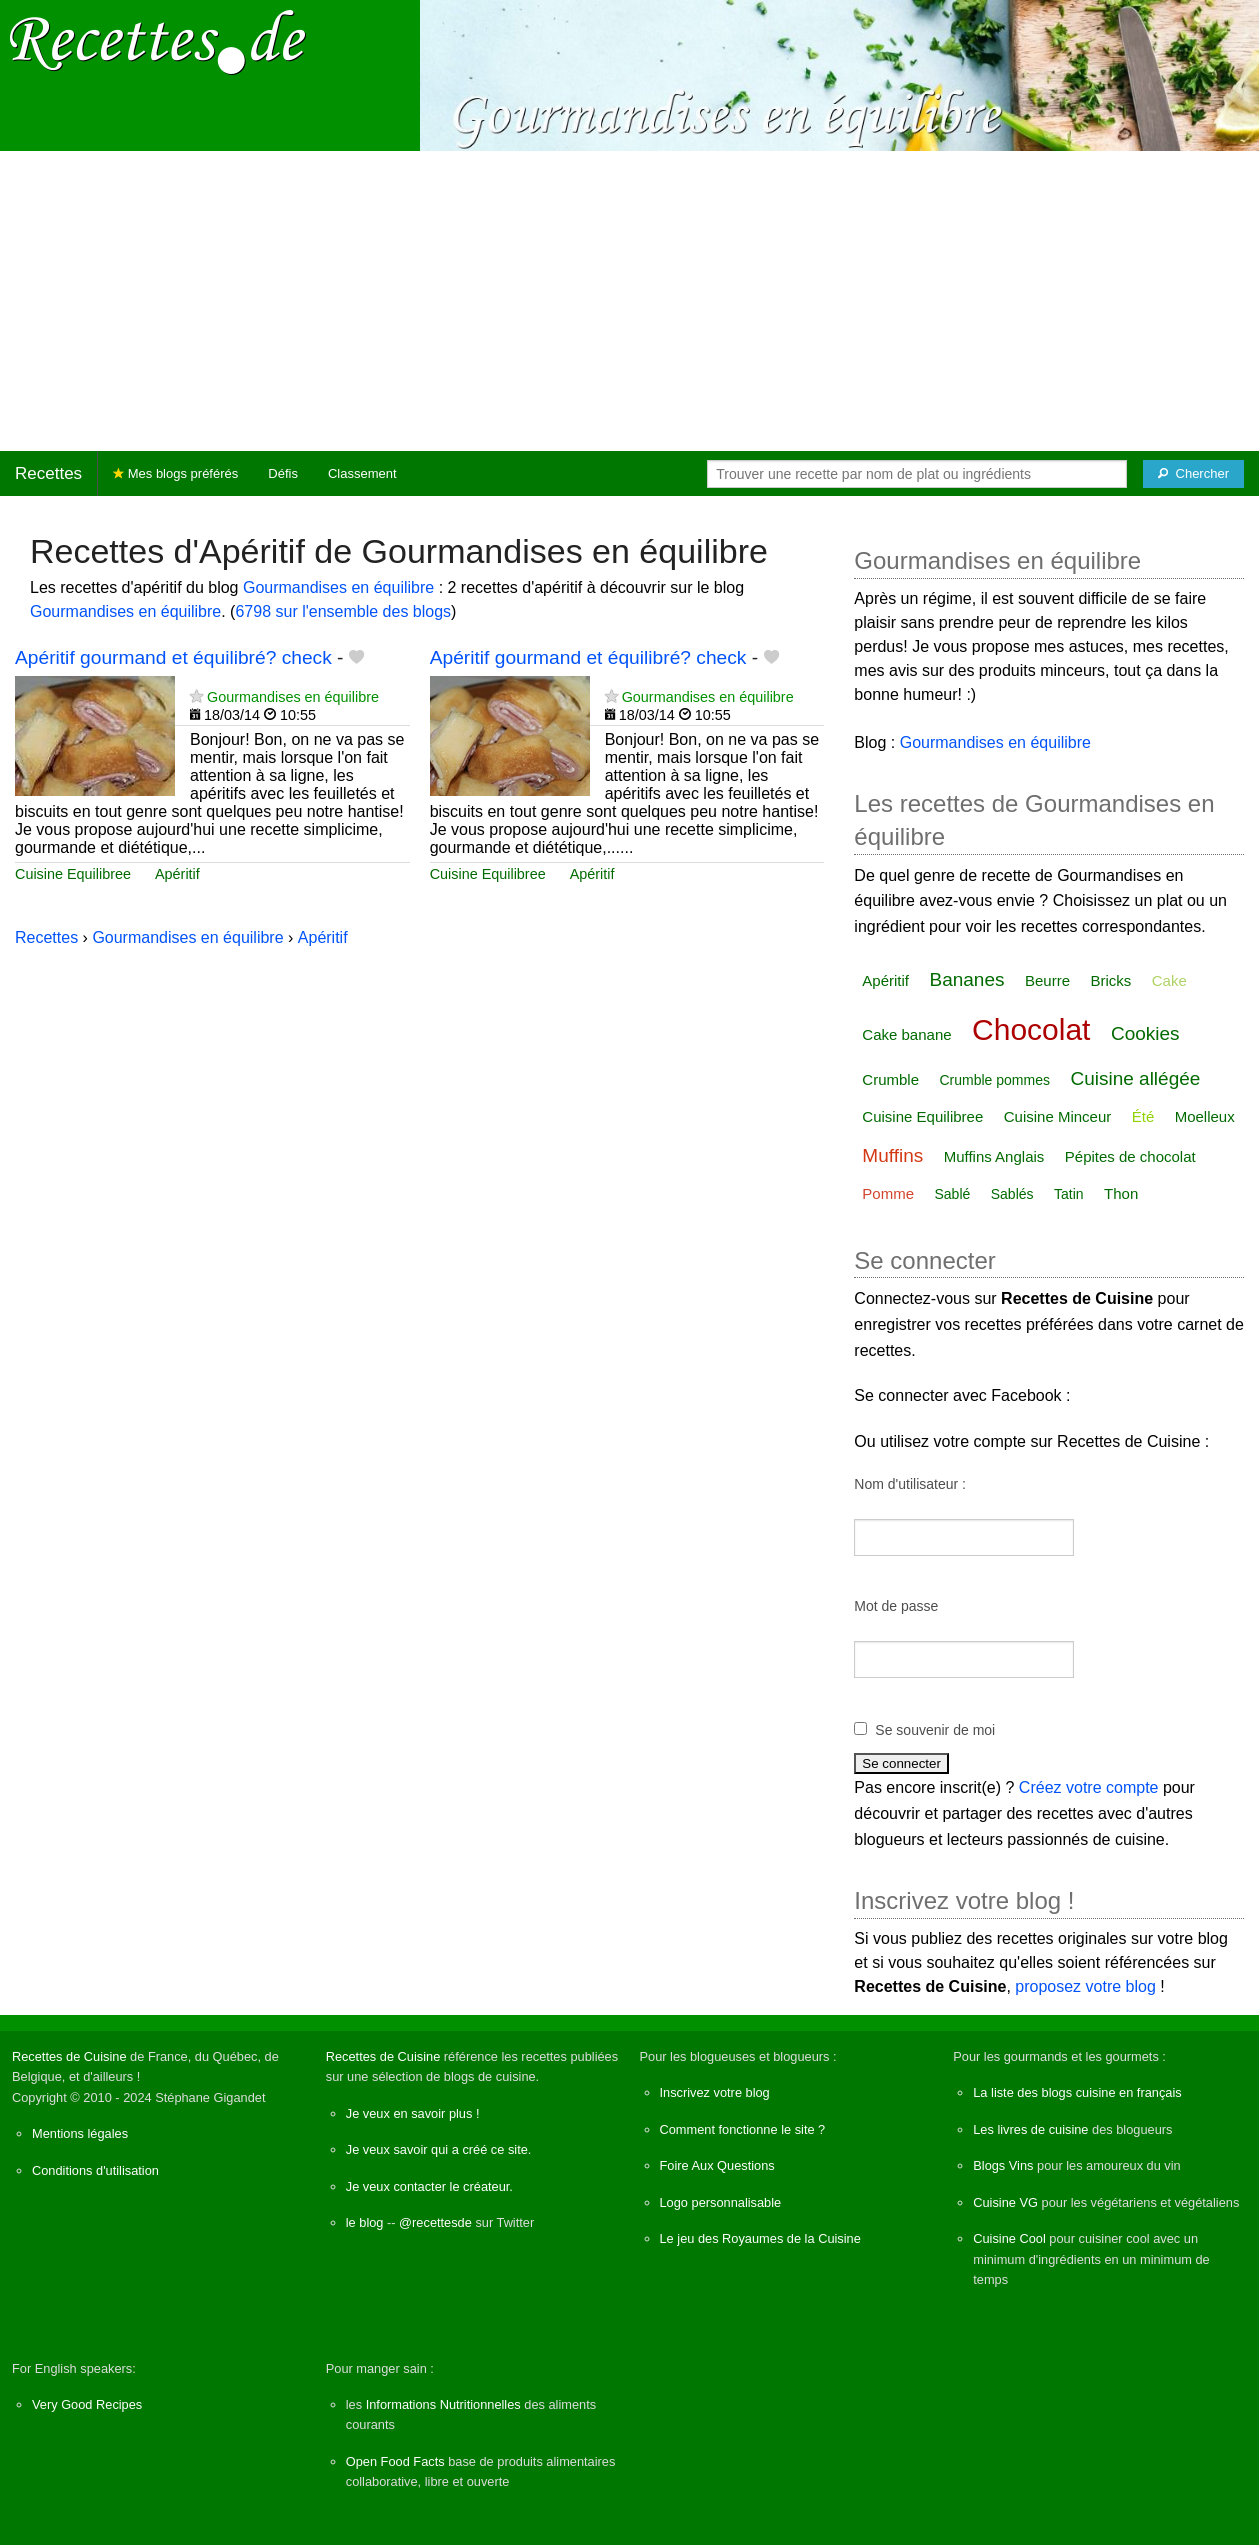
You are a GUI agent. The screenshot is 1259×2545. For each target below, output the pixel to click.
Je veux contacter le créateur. (429, 2186)
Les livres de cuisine (1030, 2129)
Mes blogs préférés (175, 473)
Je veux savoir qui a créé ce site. (439, 2149)
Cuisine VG (1005, 2202)
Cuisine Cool (1009, 2238)
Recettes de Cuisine (69, 2056)
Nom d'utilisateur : (910, 1484)
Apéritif (177, 874)
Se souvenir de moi (935, 1730)
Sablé (952, 1194)
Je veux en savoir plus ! (413, 2113)
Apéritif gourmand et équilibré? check (173, 657)
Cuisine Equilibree (73, 874)
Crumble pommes (994, 1080)
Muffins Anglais (994, 1156)
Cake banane (906, 1034)
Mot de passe (896, 1606)
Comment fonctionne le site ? (743, 2129)
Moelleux (1205, 1116)
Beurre (1047, 980)
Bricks (1110, 980)
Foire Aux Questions (717, 2165)
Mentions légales (80, 2133)
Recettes (48, 473)
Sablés (1012, 1194)
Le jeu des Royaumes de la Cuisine (760, 2238)
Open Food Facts (395, 2461)
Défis (283, 473)
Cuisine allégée (1135, 1078)
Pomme (888, 1193)
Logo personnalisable (721, 2202)
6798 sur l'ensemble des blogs (343, 611)
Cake (1169, 980)
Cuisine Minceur (1058, 1116)
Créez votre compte (1089, 1787)
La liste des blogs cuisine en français (1077, 2092)
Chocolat (1031, 1029)
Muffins (892, 1155)
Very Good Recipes (87, 2404)
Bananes (966, 979)
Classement (362, 473)
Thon (1121, 1193)
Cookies (1145, 1033)
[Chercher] (1193, 474)
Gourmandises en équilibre (338, 587)
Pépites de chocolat (1130, 1156)
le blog (365, 2222)
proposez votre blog (1085, 1986)
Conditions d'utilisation (95, 2170)
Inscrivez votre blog (715, 2092)
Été (1143, 1116)
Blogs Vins (1003, 2165)
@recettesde (435, 2222)
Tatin (1069, 1194)
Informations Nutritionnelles (443, 2404)
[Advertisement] (630, 301)
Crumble (890, 1079)
